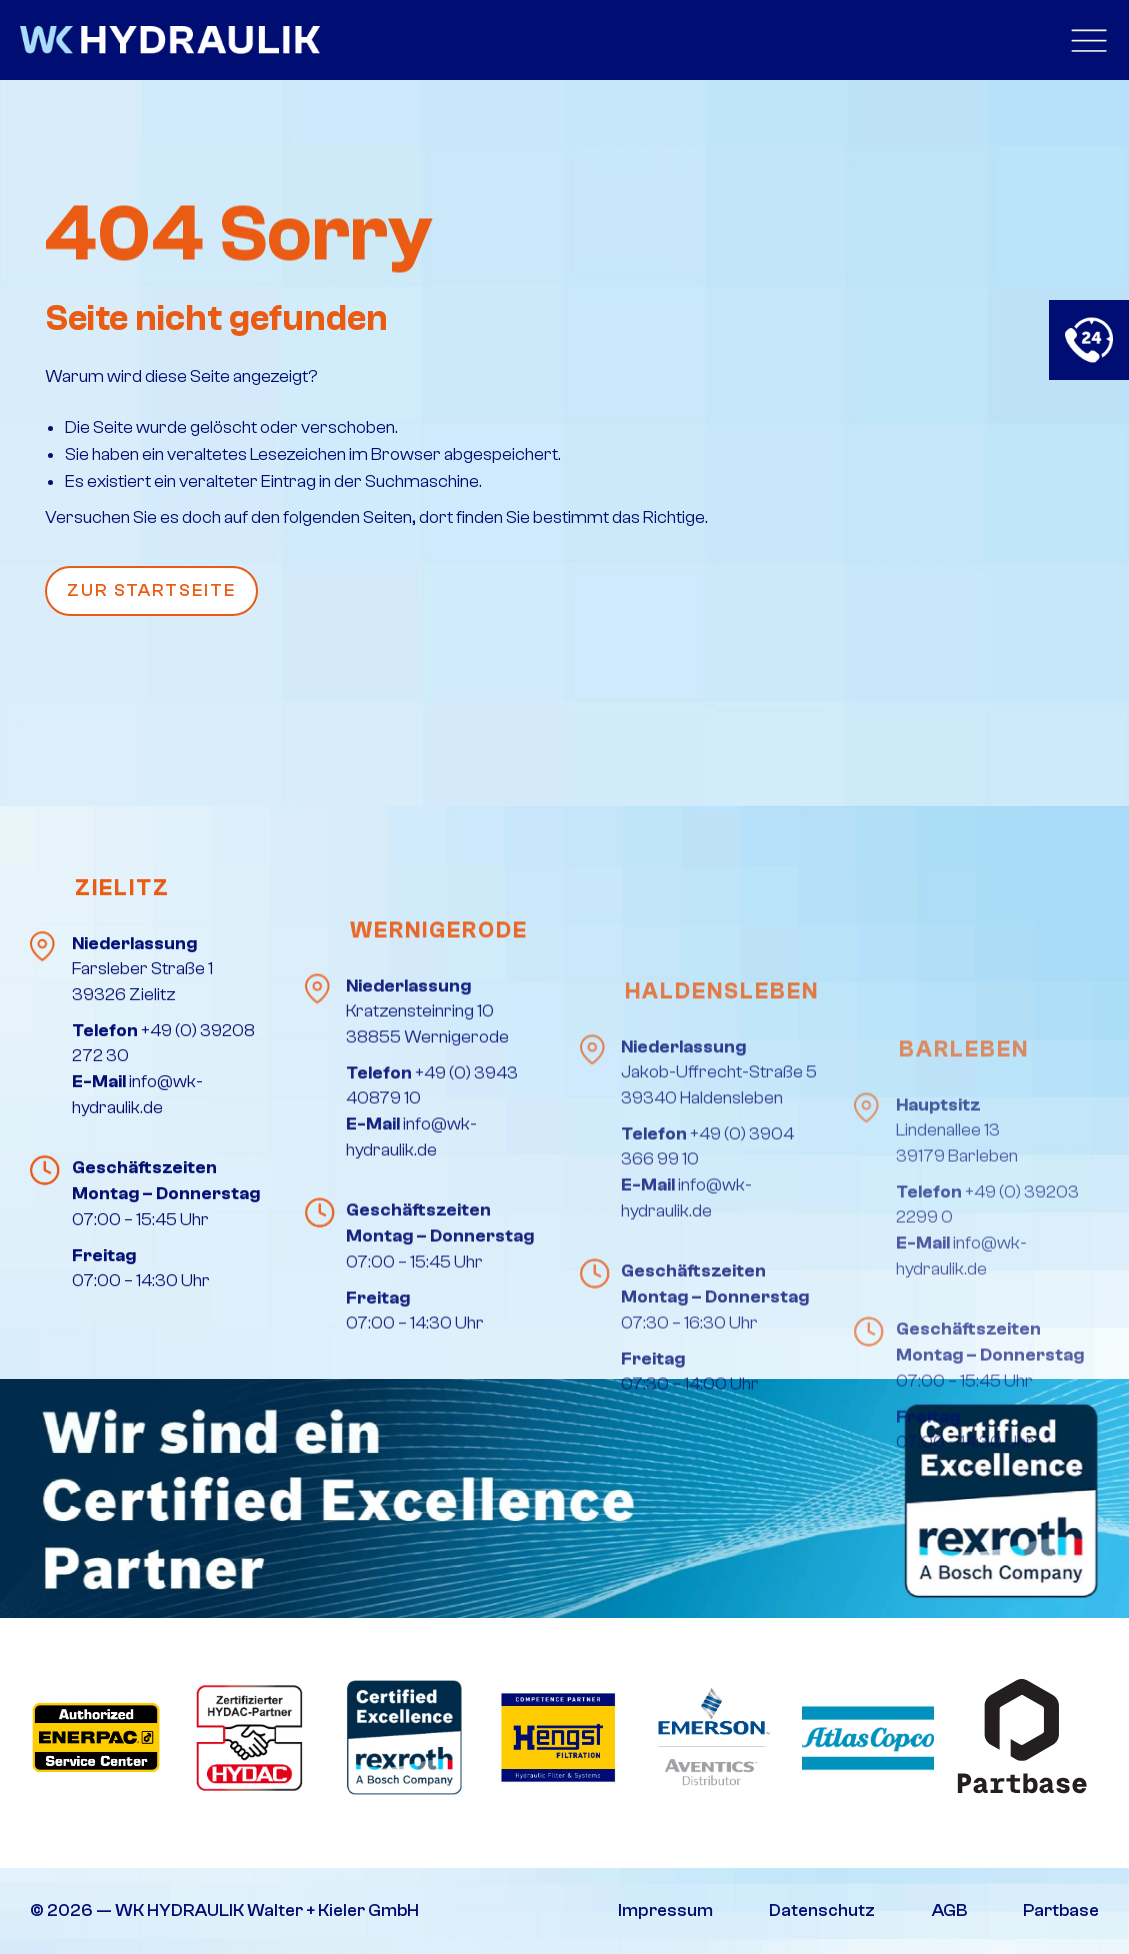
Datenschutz (822, 1910)
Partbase (1061, 1910)
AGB (949, 1910)
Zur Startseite (151, 590)
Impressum (665, 1910)
